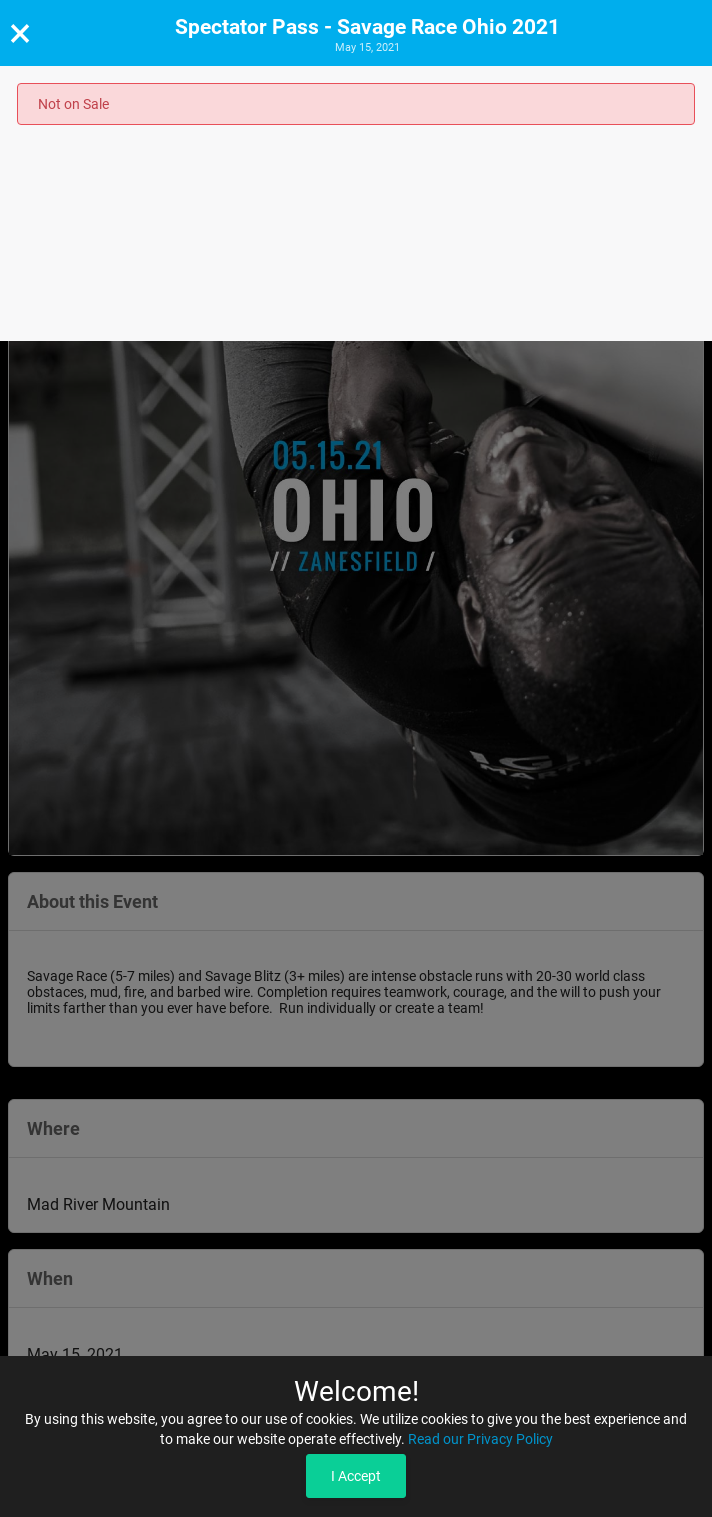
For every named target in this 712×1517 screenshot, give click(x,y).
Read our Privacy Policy (480, 1439)
